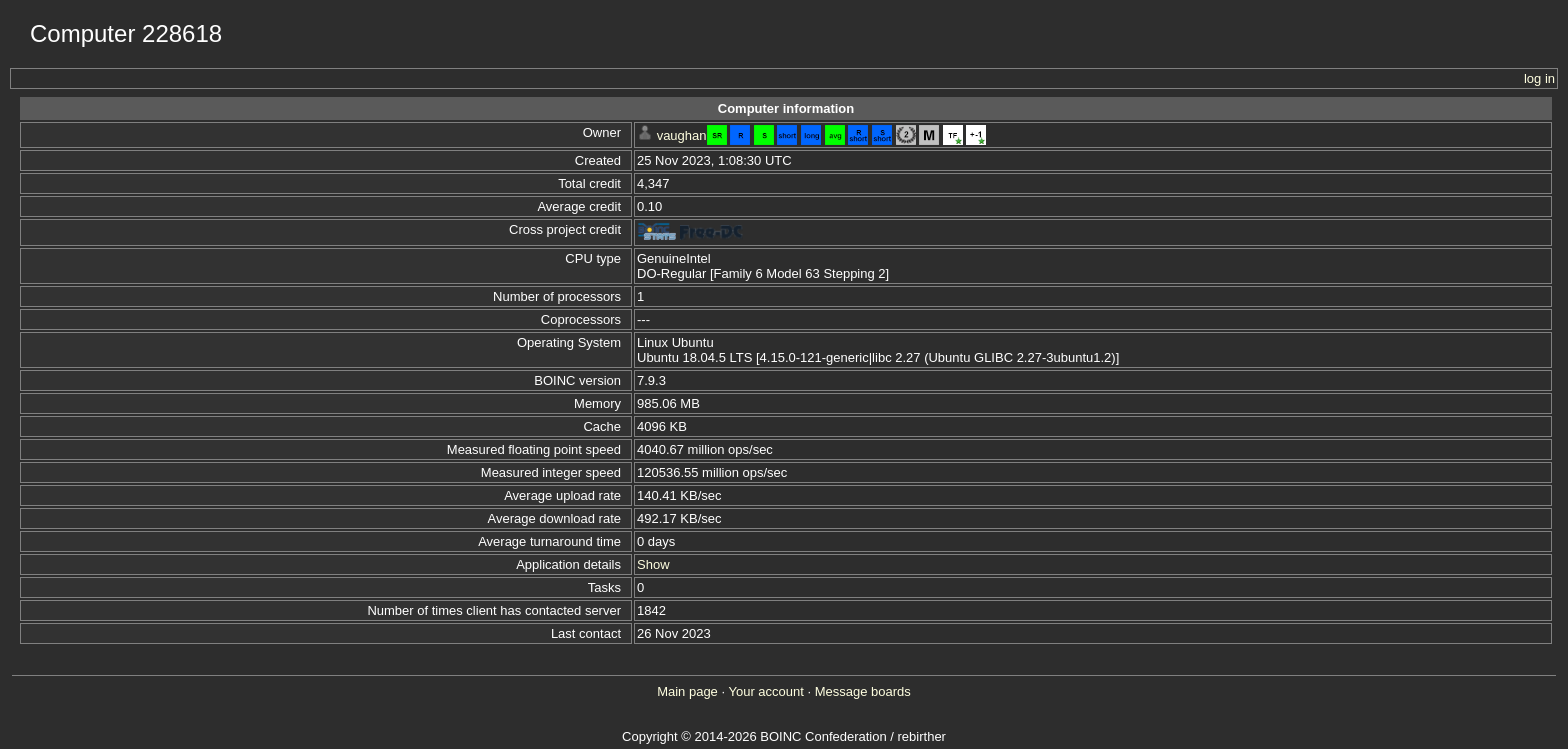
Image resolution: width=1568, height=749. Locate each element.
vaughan (682, 135)
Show (653, 564)
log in (1539, 78)
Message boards (863, 691)
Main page (687, 691)
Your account (765, 691)
